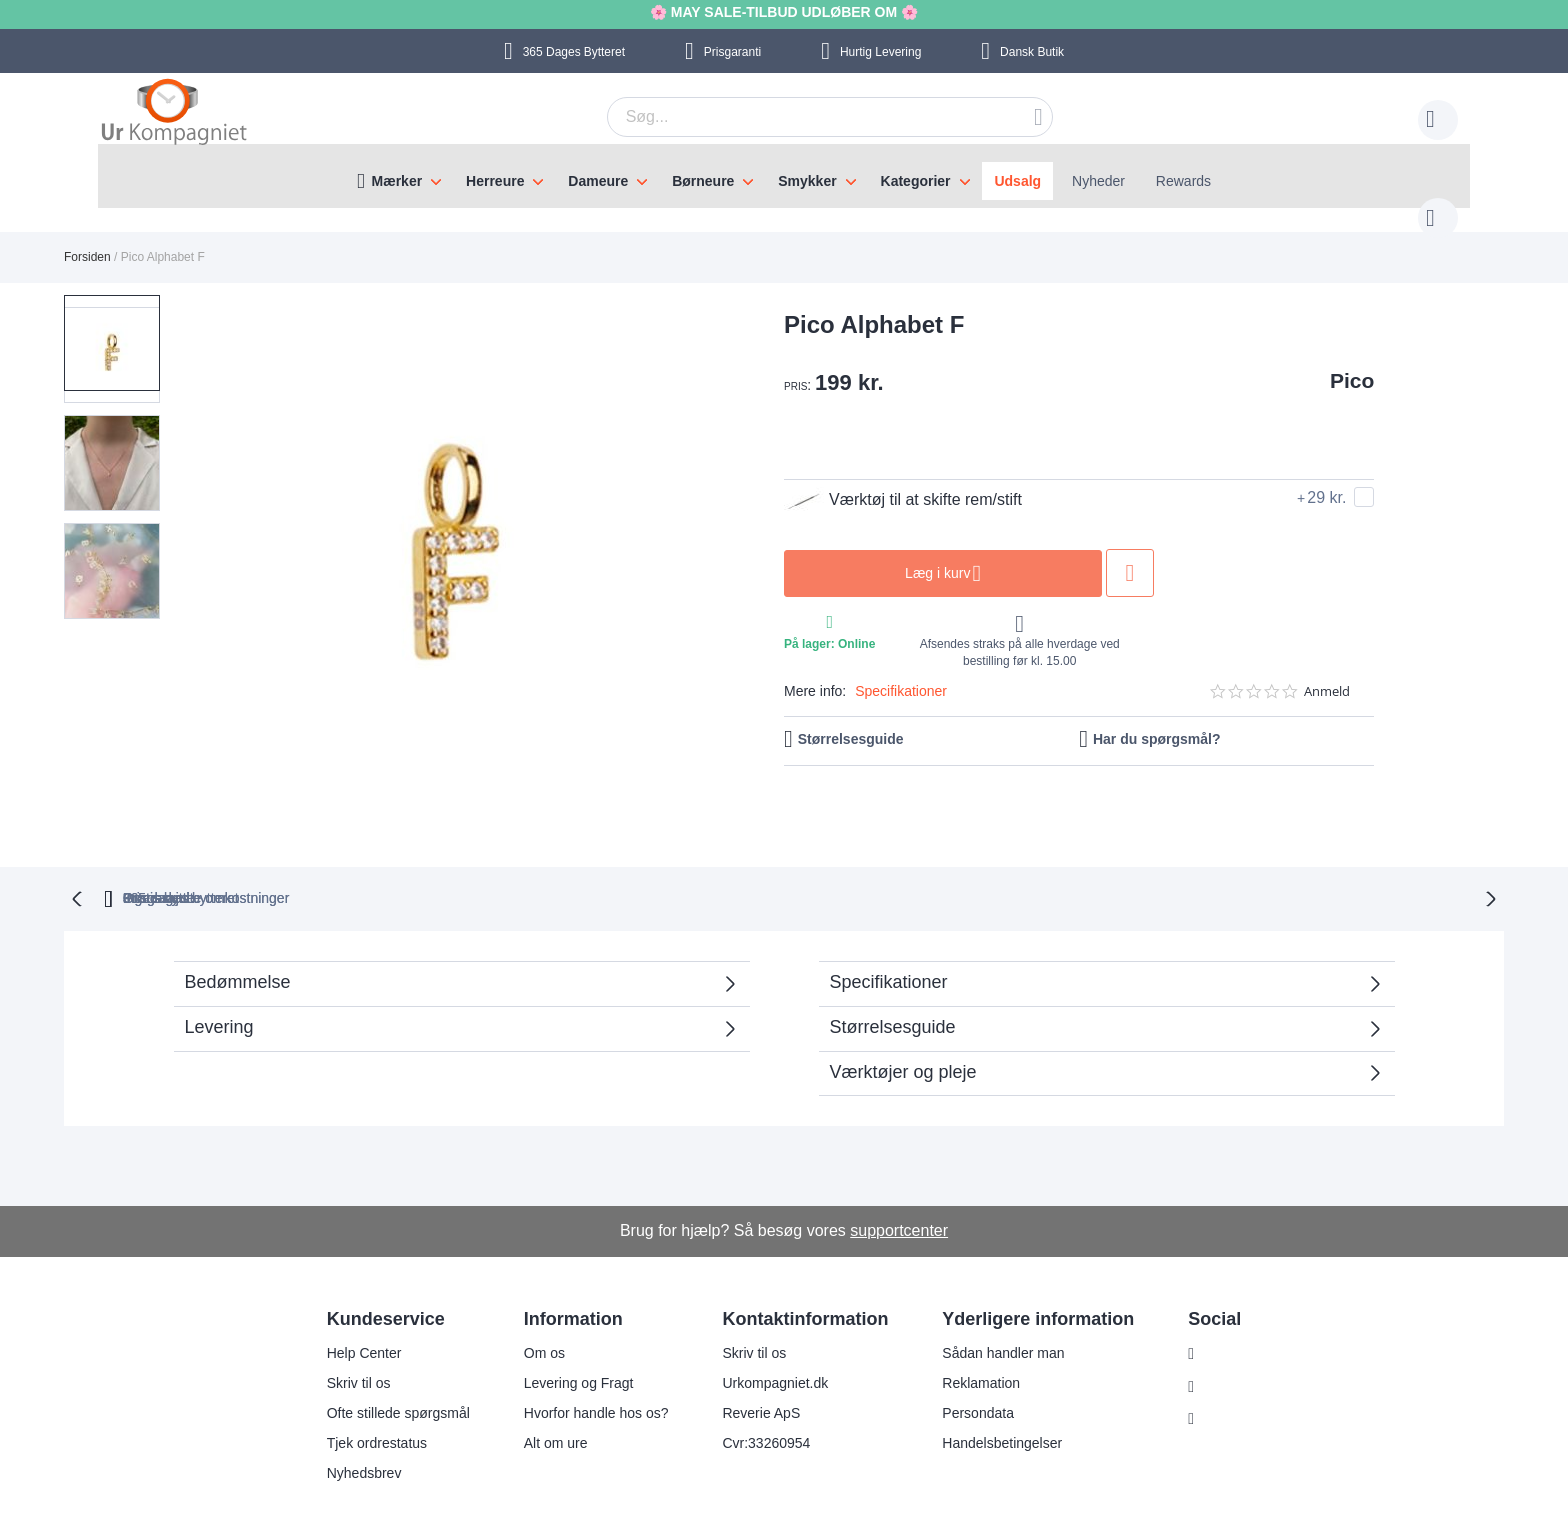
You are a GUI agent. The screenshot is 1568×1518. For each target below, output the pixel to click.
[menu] (784, 176)
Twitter (1212, 1378)
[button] (118, 425)
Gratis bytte (697, 856)
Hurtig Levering (880, 52)
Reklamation (969, 1341)
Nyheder (1098, 181)
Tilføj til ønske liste (1130, 553)
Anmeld (1327, 671)
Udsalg (1017, 181)
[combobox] (799, 117)
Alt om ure (543, 1401)
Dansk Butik (1032, 52)
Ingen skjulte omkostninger (892, 856)
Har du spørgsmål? (1157, 719)
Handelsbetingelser (990, 1401)
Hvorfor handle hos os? (583, 1371)
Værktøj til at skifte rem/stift (903, 480)
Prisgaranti (732, 52)
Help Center (351, 1311)
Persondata (966, 1371)
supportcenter (899, 1188)
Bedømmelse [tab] (238, 940)
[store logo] (174, 114)
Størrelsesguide (851, 719)
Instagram (1223, 1312)
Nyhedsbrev (351, 1431)
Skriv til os (346, 1341)
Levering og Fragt (566, 1341)
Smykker (807, 181)
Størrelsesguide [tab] (893, 985)
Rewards (1183, 181)
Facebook (1222, 1345)
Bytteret (574, 52)
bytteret (526, 856)
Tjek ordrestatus (364, 1401)
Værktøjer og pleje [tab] (903, 1030)
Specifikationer (901, 671)
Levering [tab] (219, 985)
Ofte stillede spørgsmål (385, 1371)
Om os (531, 1311)
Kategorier (916, 181)
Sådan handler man (991, 1311)
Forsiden (87, 237)
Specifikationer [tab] (889, 940)
